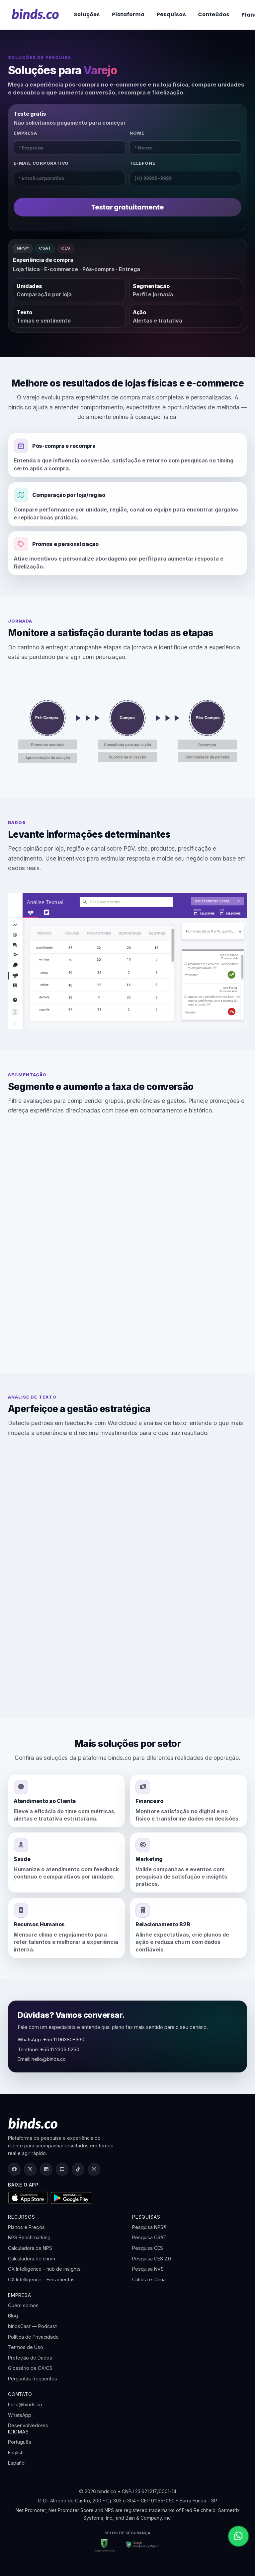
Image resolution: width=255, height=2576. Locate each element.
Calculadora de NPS (30, 2248)
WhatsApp (19, 2415)
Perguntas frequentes (32, 2378)
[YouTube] (62, 2169)
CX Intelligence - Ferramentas (41, 2279)
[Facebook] (14, 2169)
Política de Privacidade (33, 2337)
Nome (136, 133)
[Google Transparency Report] (140, 2545)
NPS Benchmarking (29, 2237)
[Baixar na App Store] (28, 2197)
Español (17, 2463)
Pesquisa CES (147, 2248)
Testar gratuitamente (127, 207)
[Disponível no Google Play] (71, 2198)
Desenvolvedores (28, 2425)
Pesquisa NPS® (149, 2227)
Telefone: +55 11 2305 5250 (48, 2049)
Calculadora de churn (31, 2258)
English (16, 2452)
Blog (13, 2315)
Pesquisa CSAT (149, 2237)
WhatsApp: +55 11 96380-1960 (52, 2039)
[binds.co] (35, 14)
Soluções (87, 14)
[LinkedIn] (46, 2169)
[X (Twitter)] (30, 2169)
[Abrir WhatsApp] (238, 2536)
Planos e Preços (26, 2227)
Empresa (25, 133)
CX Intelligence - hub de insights (44, 2269)
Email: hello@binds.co (42, 2059)
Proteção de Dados (30, 2358)
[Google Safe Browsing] (104, 2545)
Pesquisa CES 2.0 (151, 2258)
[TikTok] (78, 2169)
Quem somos (23, 2305)
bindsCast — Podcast (32, 2326)
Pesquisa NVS (148, 2269)
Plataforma (128, 14)
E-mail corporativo (41, 163)
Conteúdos (214, 14)
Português (19, 2442)
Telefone (142, 163)
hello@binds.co (25, 2404)
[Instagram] (94, 2169)
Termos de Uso (25, 2347)
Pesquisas (171, 14)
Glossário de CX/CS (30, 2368)
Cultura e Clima (149, 2279)
